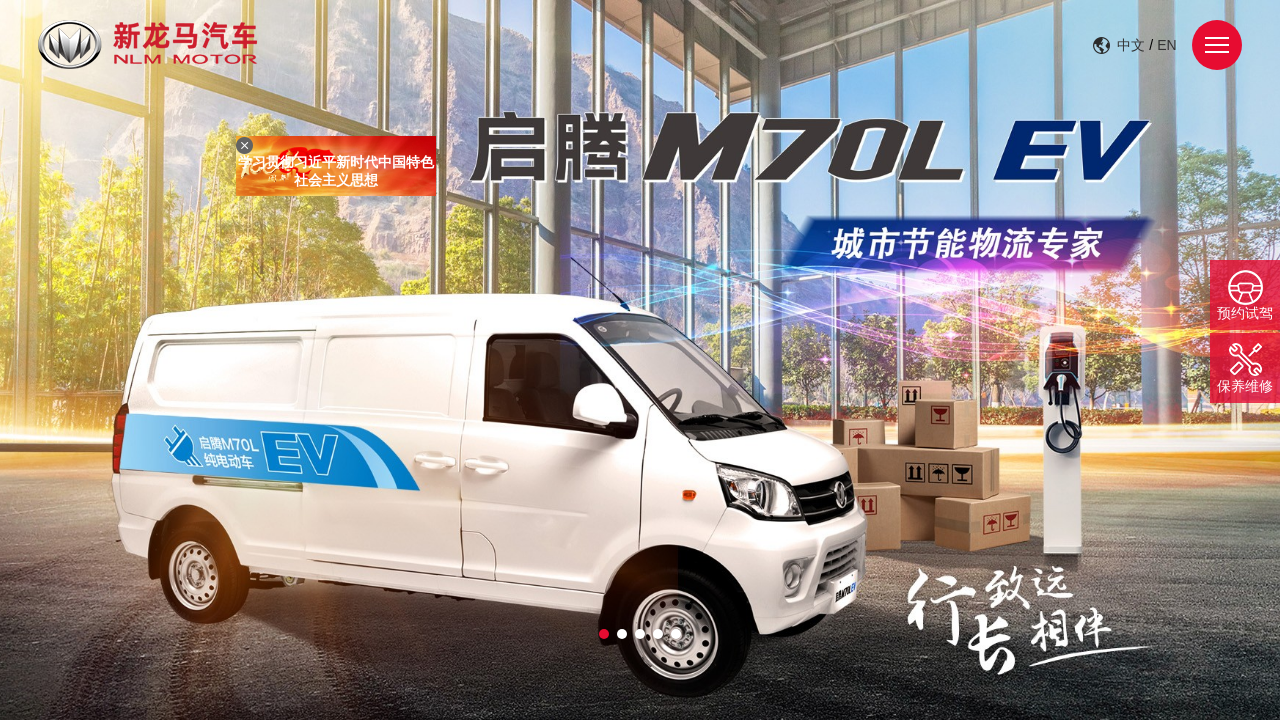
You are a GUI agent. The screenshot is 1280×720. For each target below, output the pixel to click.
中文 (1131, 45)
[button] (604, 634)
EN (1166, 45)
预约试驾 (1245, 313)
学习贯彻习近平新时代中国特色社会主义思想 (338, 173)
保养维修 (1245, 386)
